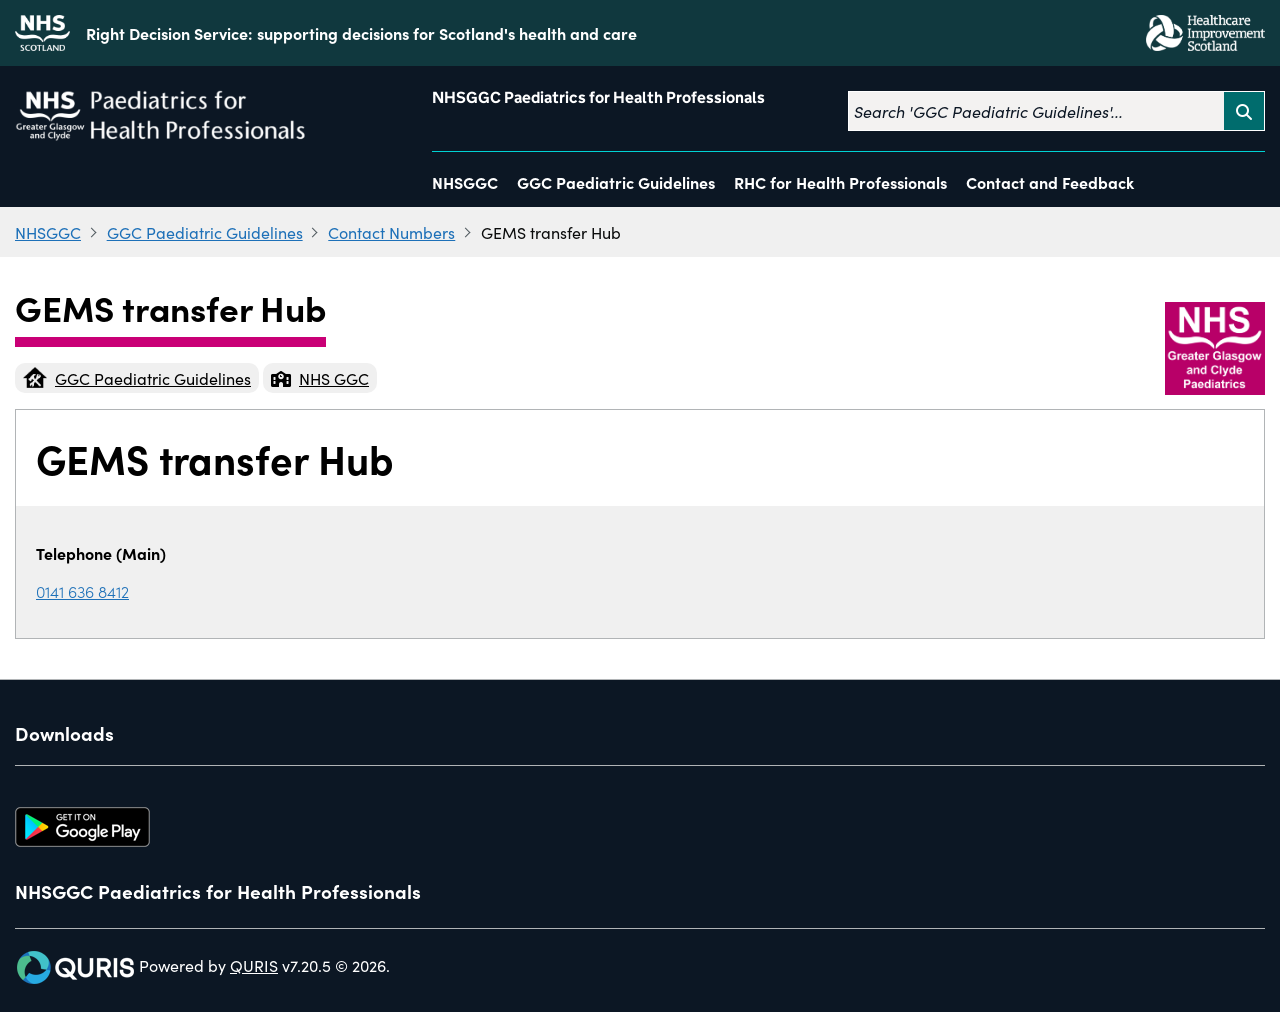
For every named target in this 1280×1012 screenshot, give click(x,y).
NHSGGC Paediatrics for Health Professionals (598, 97)
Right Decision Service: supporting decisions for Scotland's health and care (361, 33)
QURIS (254, 965)
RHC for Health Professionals (840, 182)
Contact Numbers (391, 232)
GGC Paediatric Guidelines (616, 182)
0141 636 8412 (82, 591)
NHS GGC (320, 378)
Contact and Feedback (1050, 182)
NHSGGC (465, 182)
